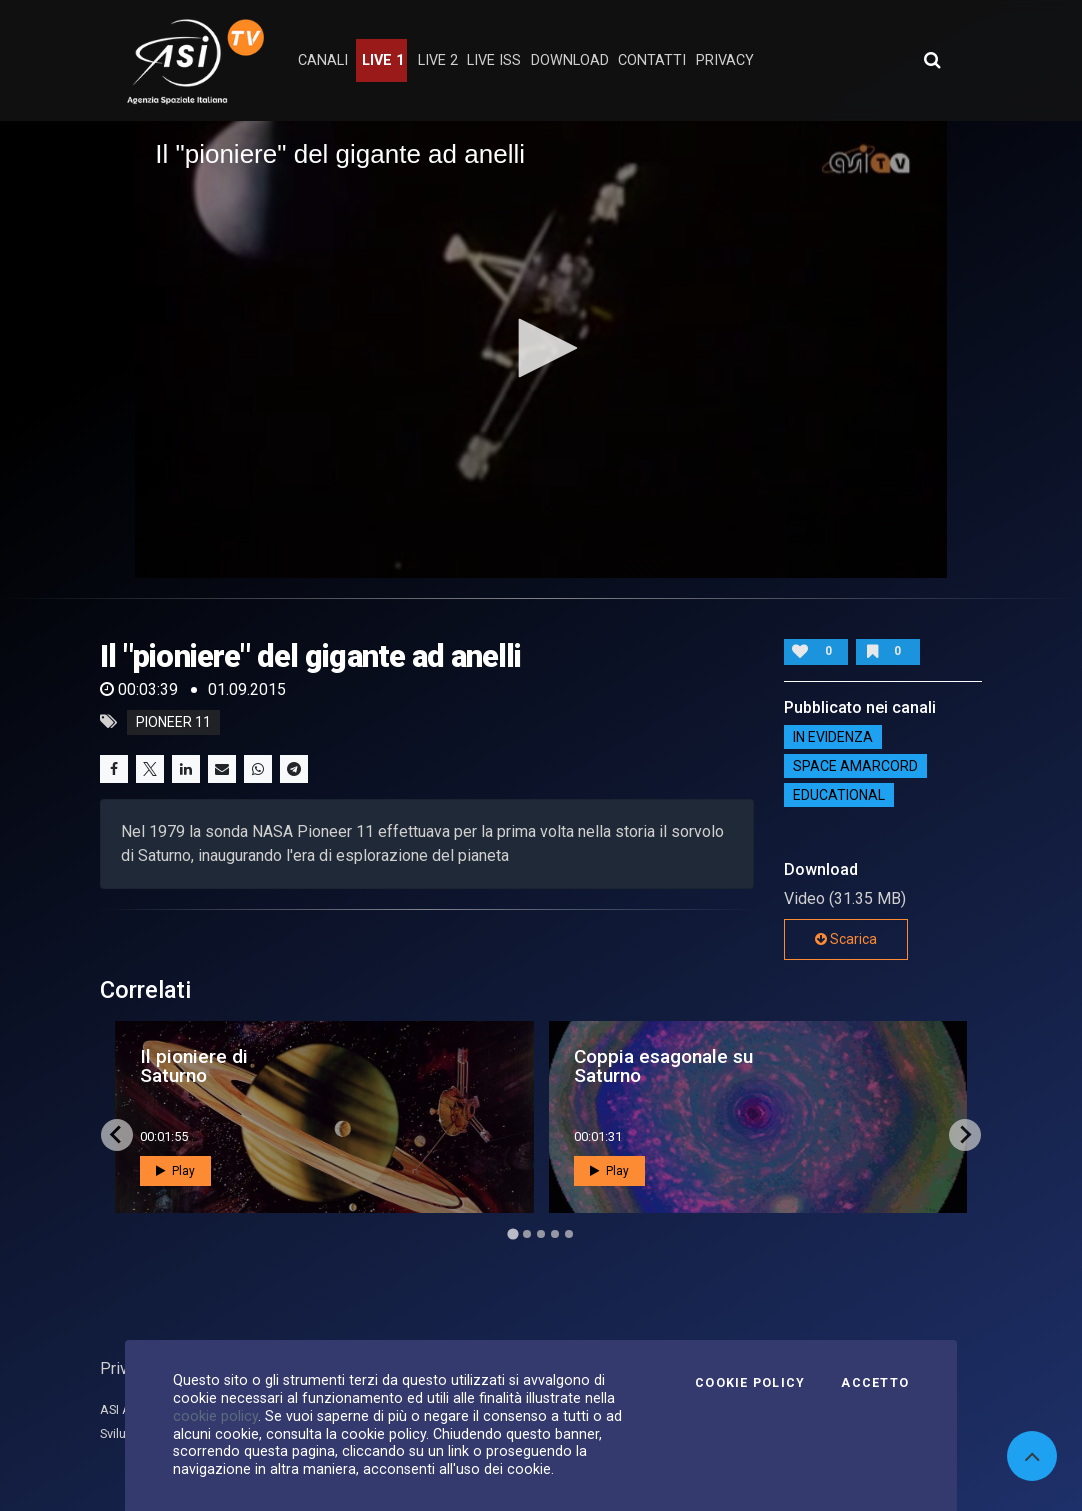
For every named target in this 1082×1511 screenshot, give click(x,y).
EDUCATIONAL (839, 795)
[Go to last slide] (117, 1135)
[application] (541, 349)
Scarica (846, 939)
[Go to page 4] (555, 1234)
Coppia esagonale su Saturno (663, 1066)
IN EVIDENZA (833, 737)
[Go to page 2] (527, 1234)
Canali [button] (323, 60)
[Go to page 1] (512, 1233)
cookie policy (215, 1416)
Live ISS (494, 60)
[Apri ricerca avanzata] (932, 60)
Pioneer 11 (173, 722)
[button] (541, 348)
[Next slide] (965, 1135)
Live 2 (438, 60)
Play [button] (175, 1171)
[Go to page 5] (569, 1234)
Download (570, 60)
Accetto (875, 1383)
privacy (725, 60)
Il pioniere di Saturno (194, 1066)
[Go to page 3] (541, 1234)
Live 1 (383, 60)
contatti (652, 60)
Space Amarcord (855, 766)
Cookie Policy (750, 1383)
